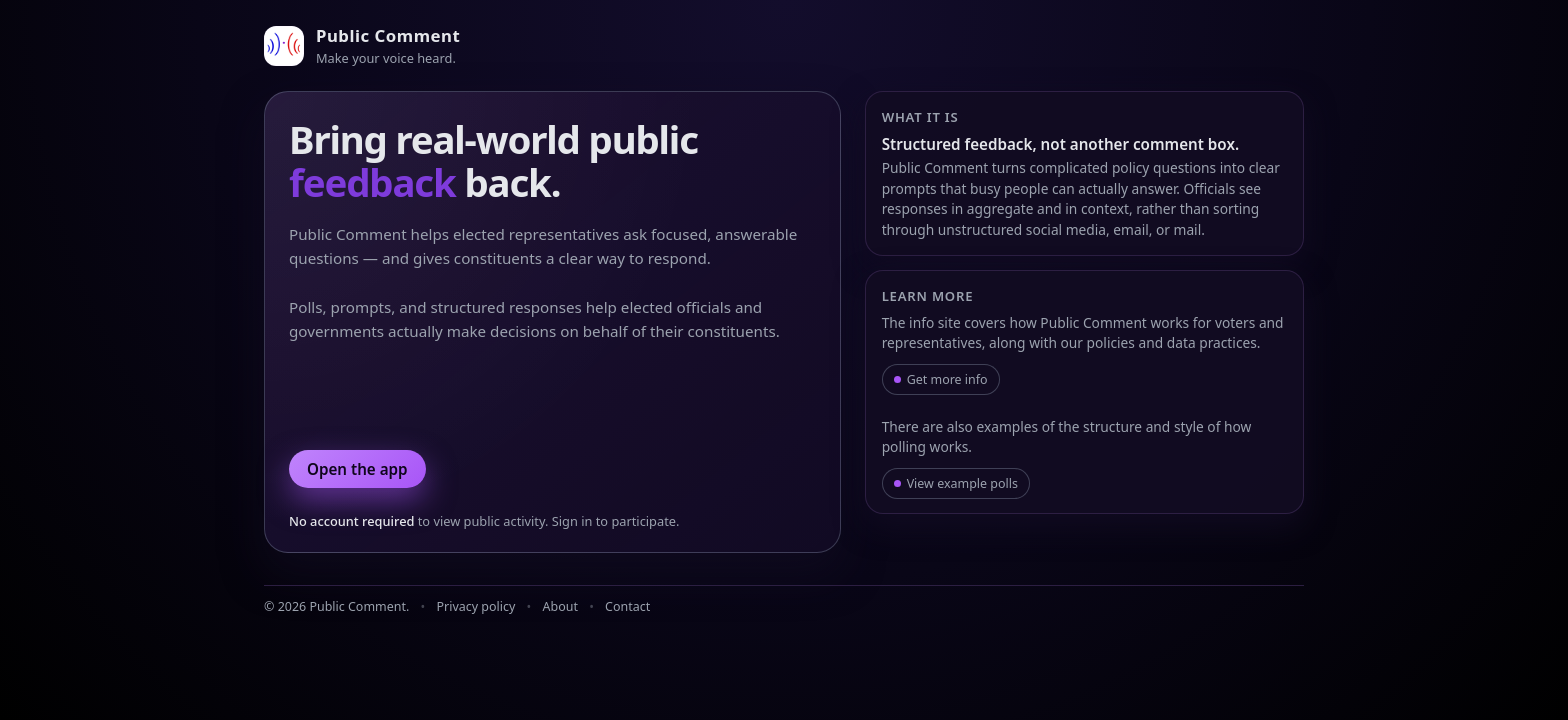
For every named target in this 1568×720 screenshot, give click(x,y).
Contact (627, 606)
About (560, 606)
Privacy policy (476, 606)
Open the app (357, 469)
